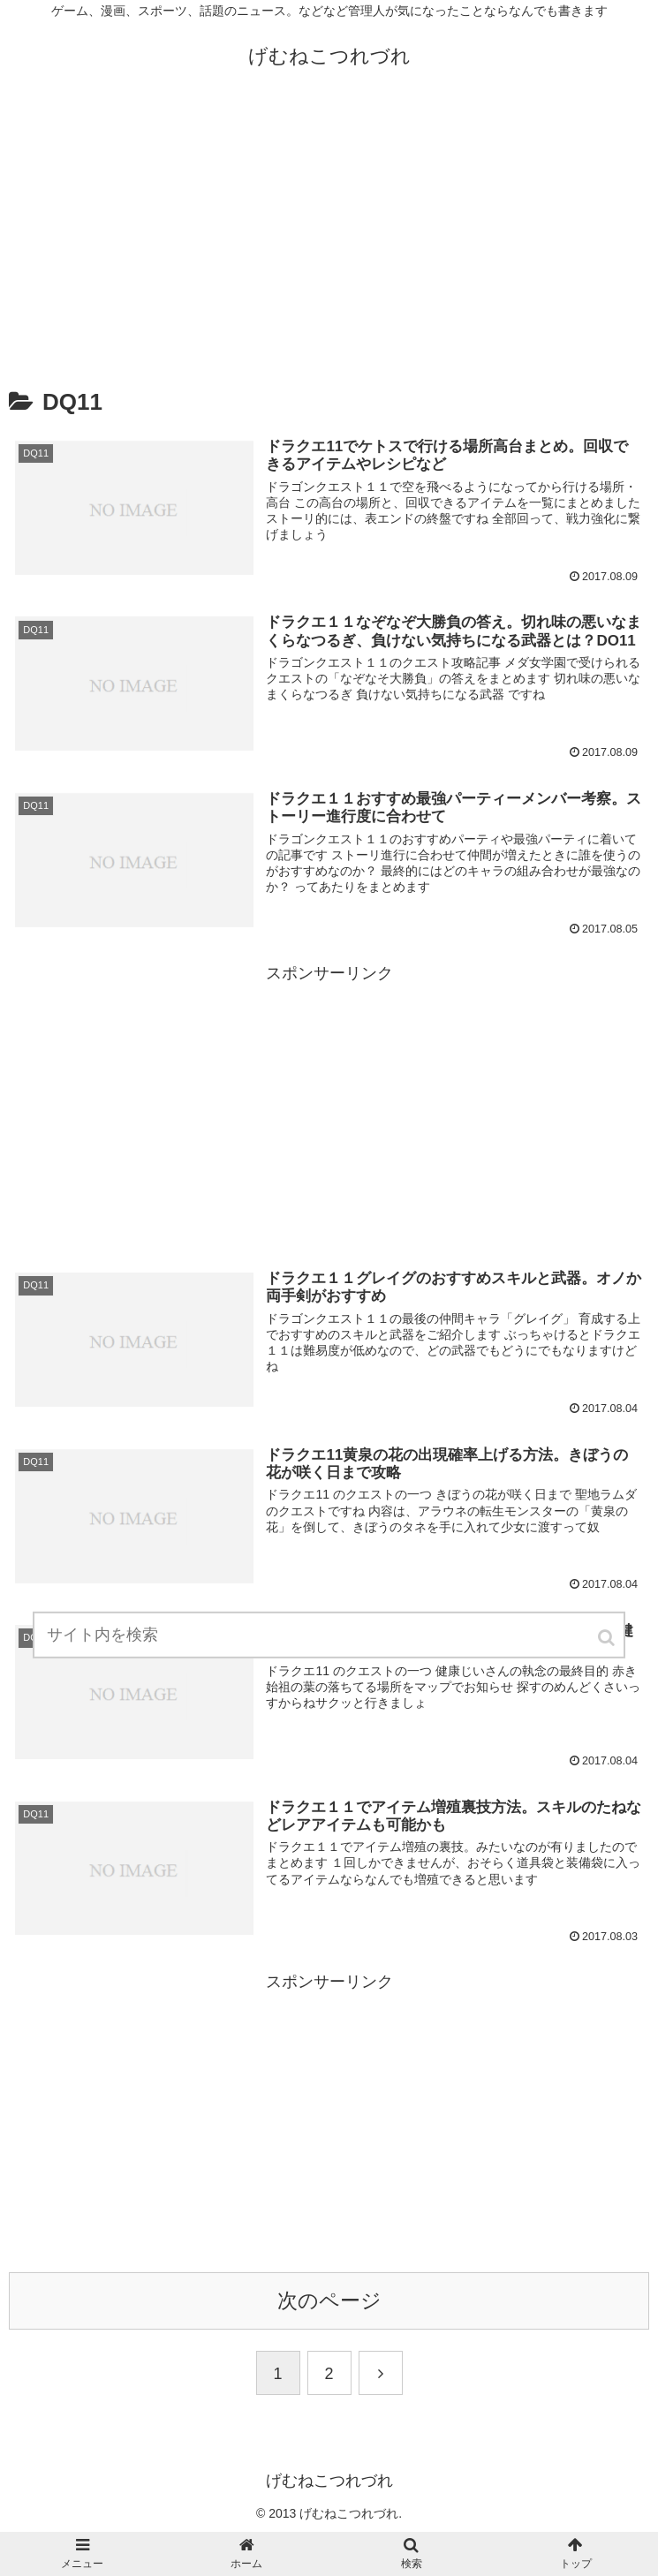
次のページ (329, 2301)
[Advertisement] (329, 232)
